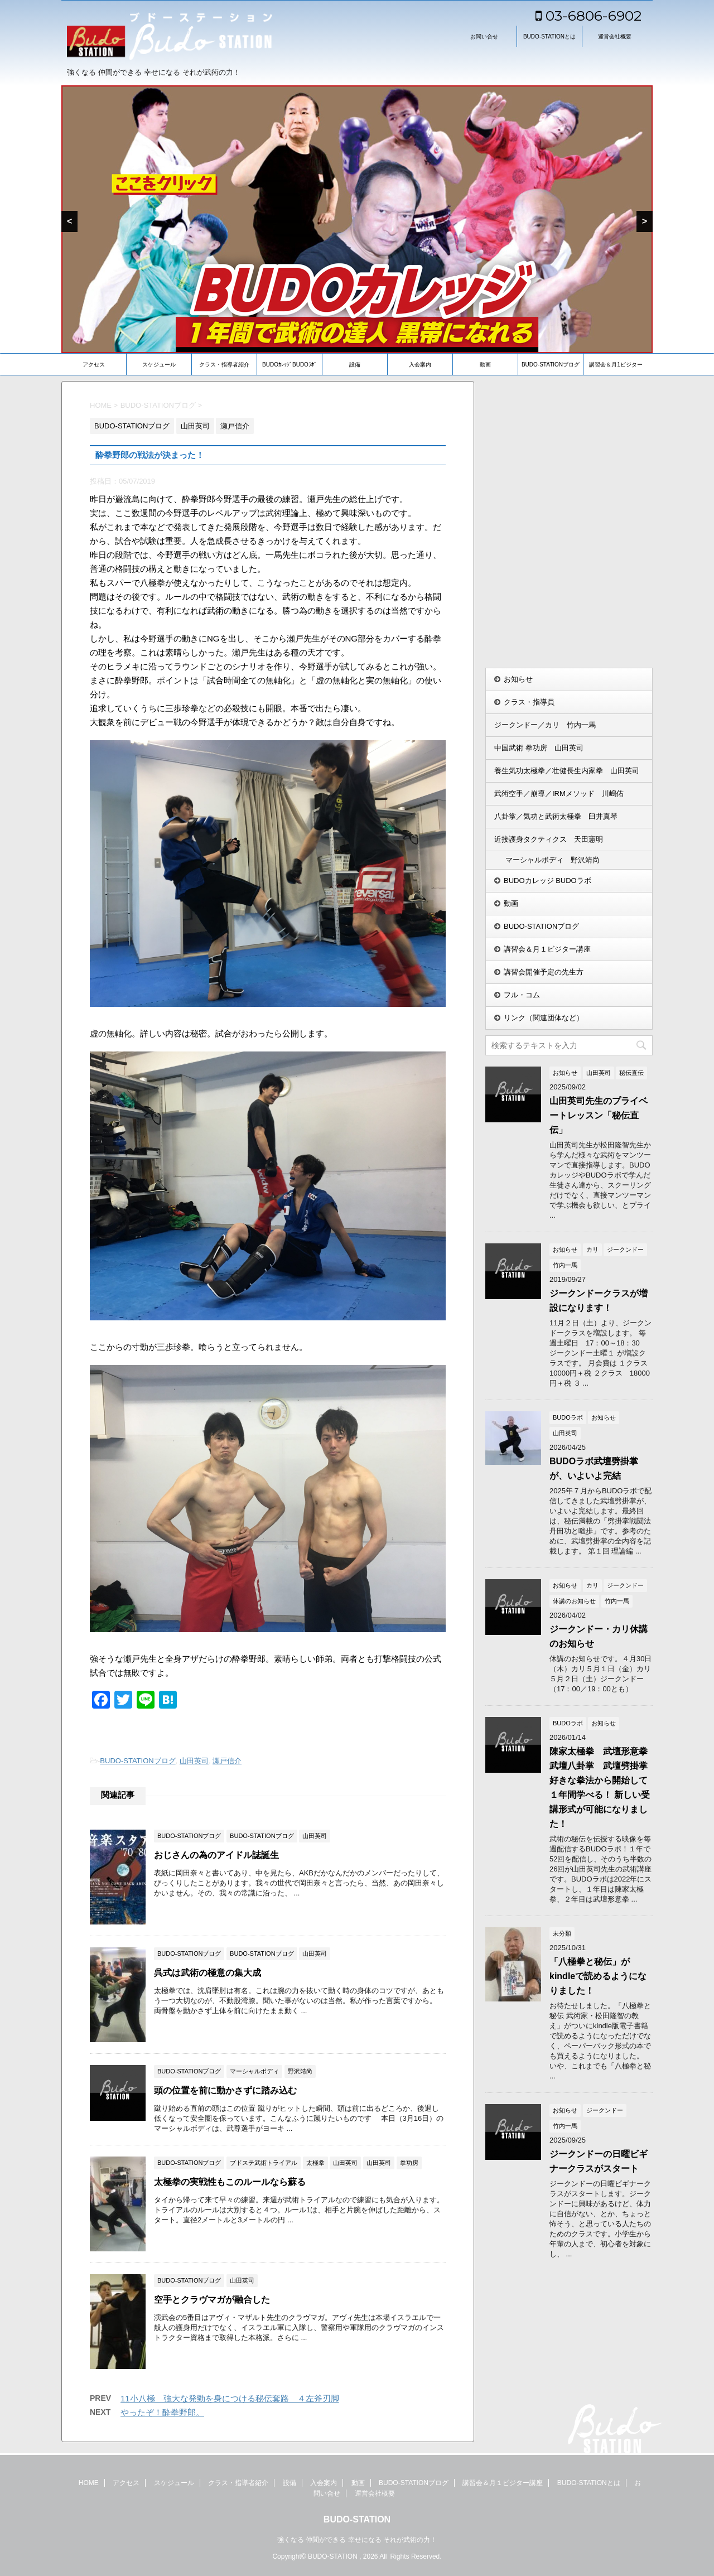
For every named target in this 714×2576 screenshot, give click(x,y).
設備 (354, 364)
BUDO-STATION (357, 2517)
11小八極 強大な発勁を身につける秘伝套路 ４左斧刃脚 (229, 2398)
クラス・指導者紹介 (224, 364)
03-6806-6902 (588, 15)
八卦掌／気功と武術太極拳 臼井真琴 (555, 816)
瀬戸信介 (227, 1761)
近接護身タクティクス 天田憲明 (548, 839)
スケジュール (159, 364)
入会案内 (420, 364)
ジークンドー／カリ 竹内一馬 (545, 725)
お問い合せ (484, 36)
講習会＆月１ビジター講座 (547, 949)
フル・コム (522, 995)
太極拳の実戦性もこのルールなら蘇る (230, 2182)
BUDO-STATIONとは (549, 36)
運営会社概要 (614, 36)
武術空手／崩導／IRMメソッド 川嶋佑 (559, 793)
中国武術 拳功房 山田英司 (538, 748)
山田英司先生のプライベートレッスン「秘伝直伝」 (598, 1115)
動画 (485, 364)
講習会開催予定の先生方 (543, 972)
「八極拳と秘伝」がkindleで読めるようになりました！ (598, 1976)
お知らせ (518, 679)
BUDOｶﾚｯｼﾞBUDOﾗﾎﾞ (289, 364)
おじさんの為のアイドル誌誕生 (216, 1855)
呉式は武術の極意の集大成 (207, 1972)
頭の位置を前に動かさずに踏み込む (225, 2090)
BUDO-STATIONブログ (551, 364)
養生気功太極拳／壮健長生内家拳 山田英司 (566, 770)
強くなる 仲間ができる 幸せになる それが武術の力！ (357, 2538)
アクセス (94, 364)
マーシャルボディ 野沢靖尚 (552, 860)
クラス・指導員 (529, 702)
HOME (89, 2481)
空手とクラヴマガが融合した (212, 2299)
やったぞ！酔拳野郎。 (162, 2412)
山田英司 (194, 1761)
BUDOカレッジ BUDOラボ (547, 880)
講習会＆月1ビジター (616, 364)
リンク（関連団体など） (543, 1018)
